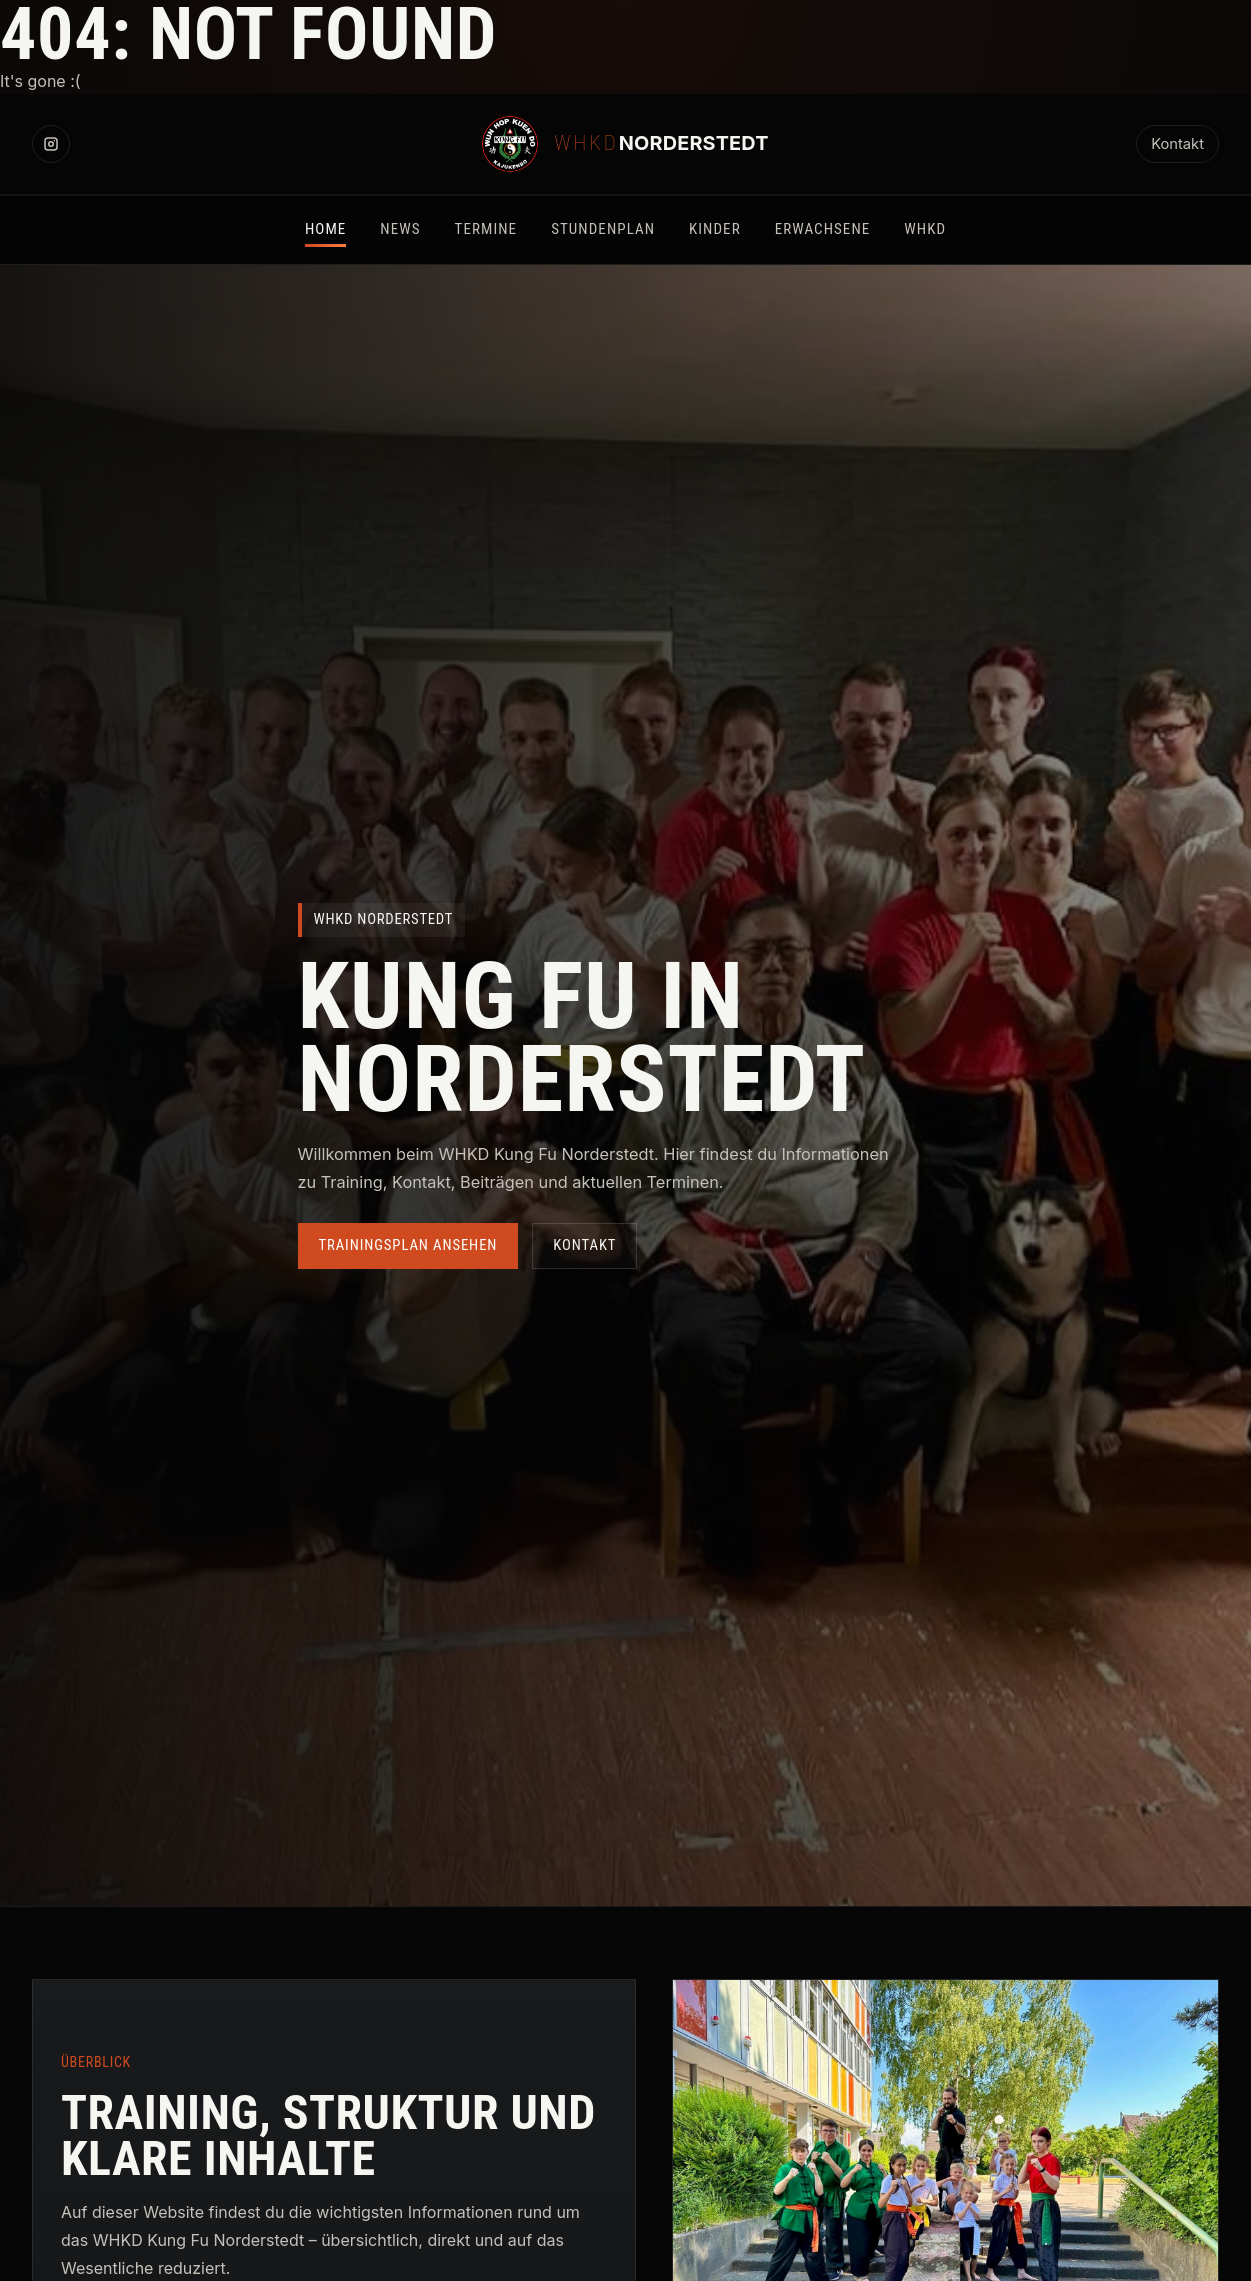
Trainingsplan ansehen (408, 1245)
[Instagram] (51, 144)
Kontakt (1177, 144)
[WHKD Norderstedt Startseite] (625, 144)
